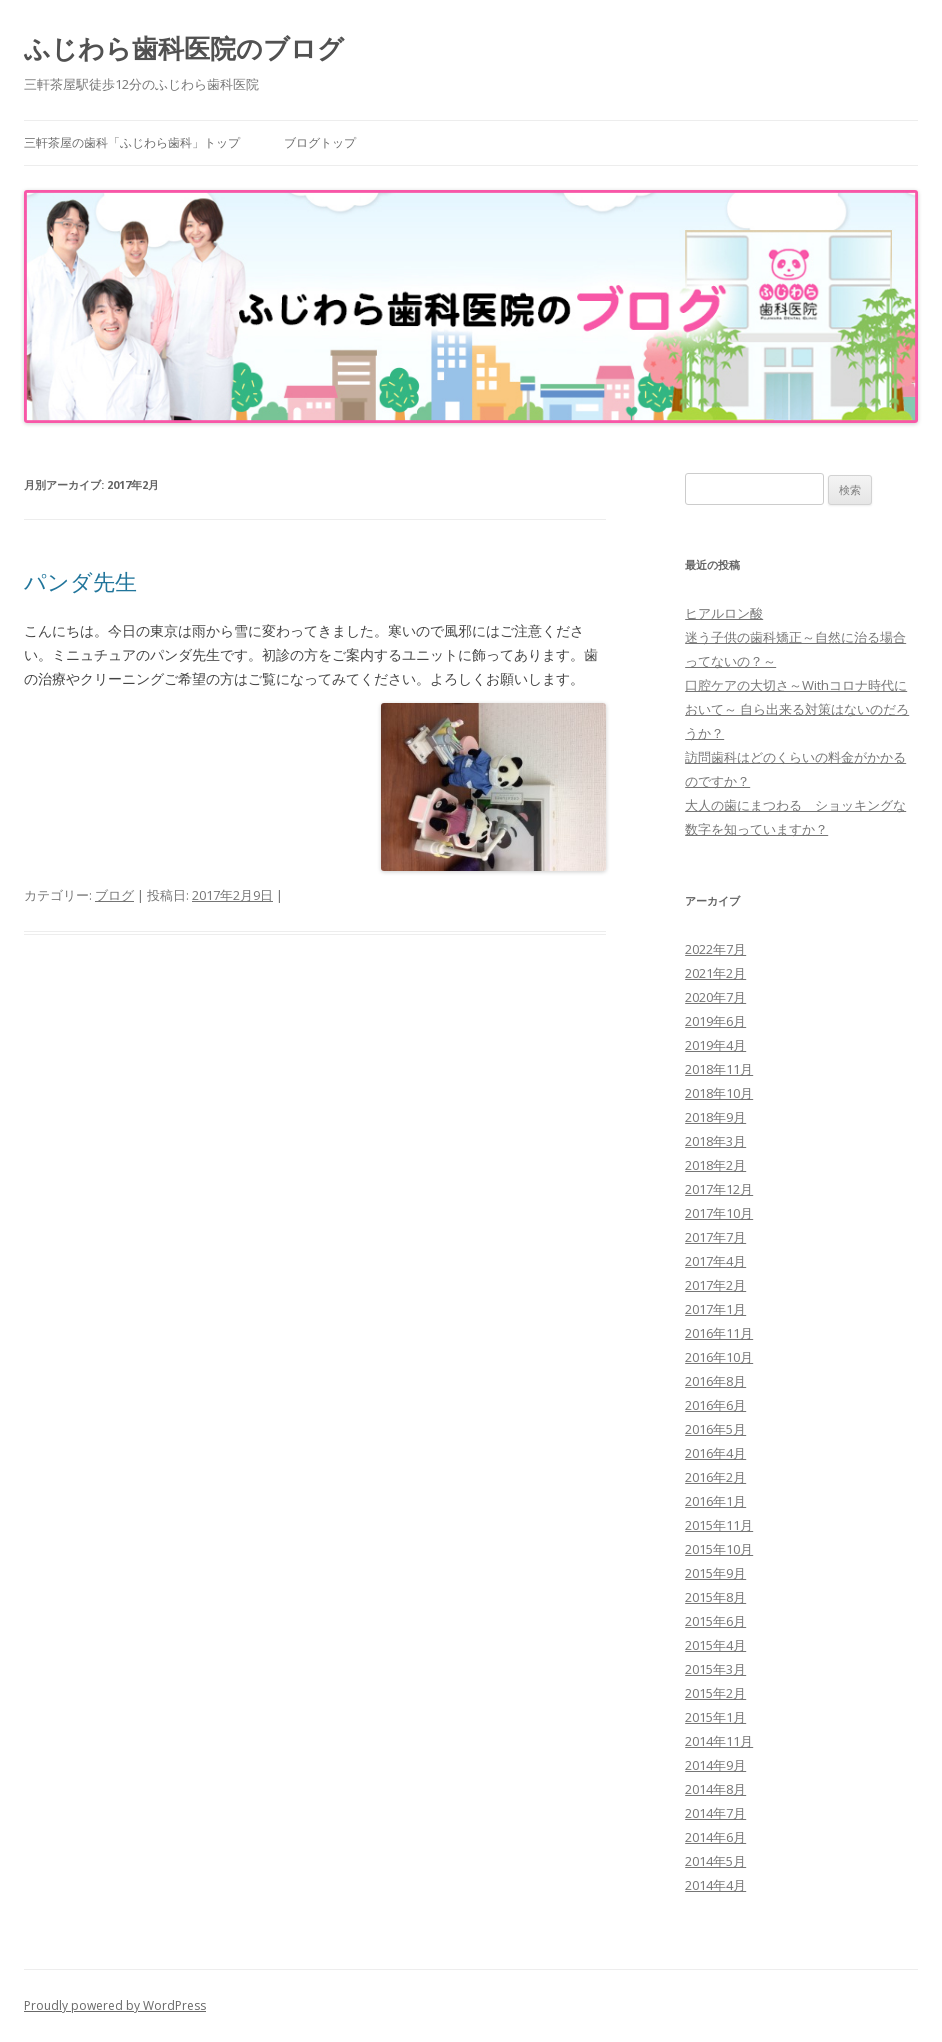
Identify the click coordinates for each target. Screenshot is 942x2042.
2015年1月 (715, 1717)
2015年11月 (719, 1525)
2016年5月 (715, 1429)
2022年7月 (715, 949)
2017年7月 (715, 1237)
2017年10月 (719, 1213)
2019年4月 (715, 1045)
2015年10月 (719, 1549)
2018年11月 (719, 1069)
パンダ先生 (80, 581)
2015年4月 (715, 1645)
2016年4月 (715, 1453)
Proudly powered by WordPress (115, 2005)
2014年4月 (715, 1885)
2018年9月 (715, 1117)
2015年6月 (715, 1621)
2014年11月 (719, 1741)
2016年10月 (719, 1357)
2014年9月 (715, 1765)
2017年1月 (715, 1309)
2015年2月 (715, 1693)
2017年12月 (719, 1189)
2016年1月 (715, 1501)
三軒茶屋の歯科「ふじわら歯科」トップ (132, 142)
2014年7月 (715, 1813)
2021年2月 (715, 973)
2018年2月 (715, 1165)
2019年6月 (715, 1021)
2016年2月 (715, 1477)
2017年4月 (715, 1261)
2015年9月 (715, 1573)
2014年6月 (715, 1837)
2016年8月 (715, 1381)
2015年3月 (715, 1669)
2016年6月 (715, 1405)
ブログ (114, 895)
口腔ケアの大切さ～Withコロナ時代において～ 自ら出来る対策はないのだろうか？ (797, 709)
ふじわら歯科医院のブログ (184, 48)
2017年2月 (715, 1285)
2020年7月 (715, 997)
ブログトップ (320, 142)
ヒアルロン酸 (724, 613)
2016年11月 (719, 1333)
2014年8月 (715, 1789)
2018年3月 (715, 1141)
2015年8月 (715, 1597)
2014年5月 (715, 1861)
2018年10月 (719, 1093)
